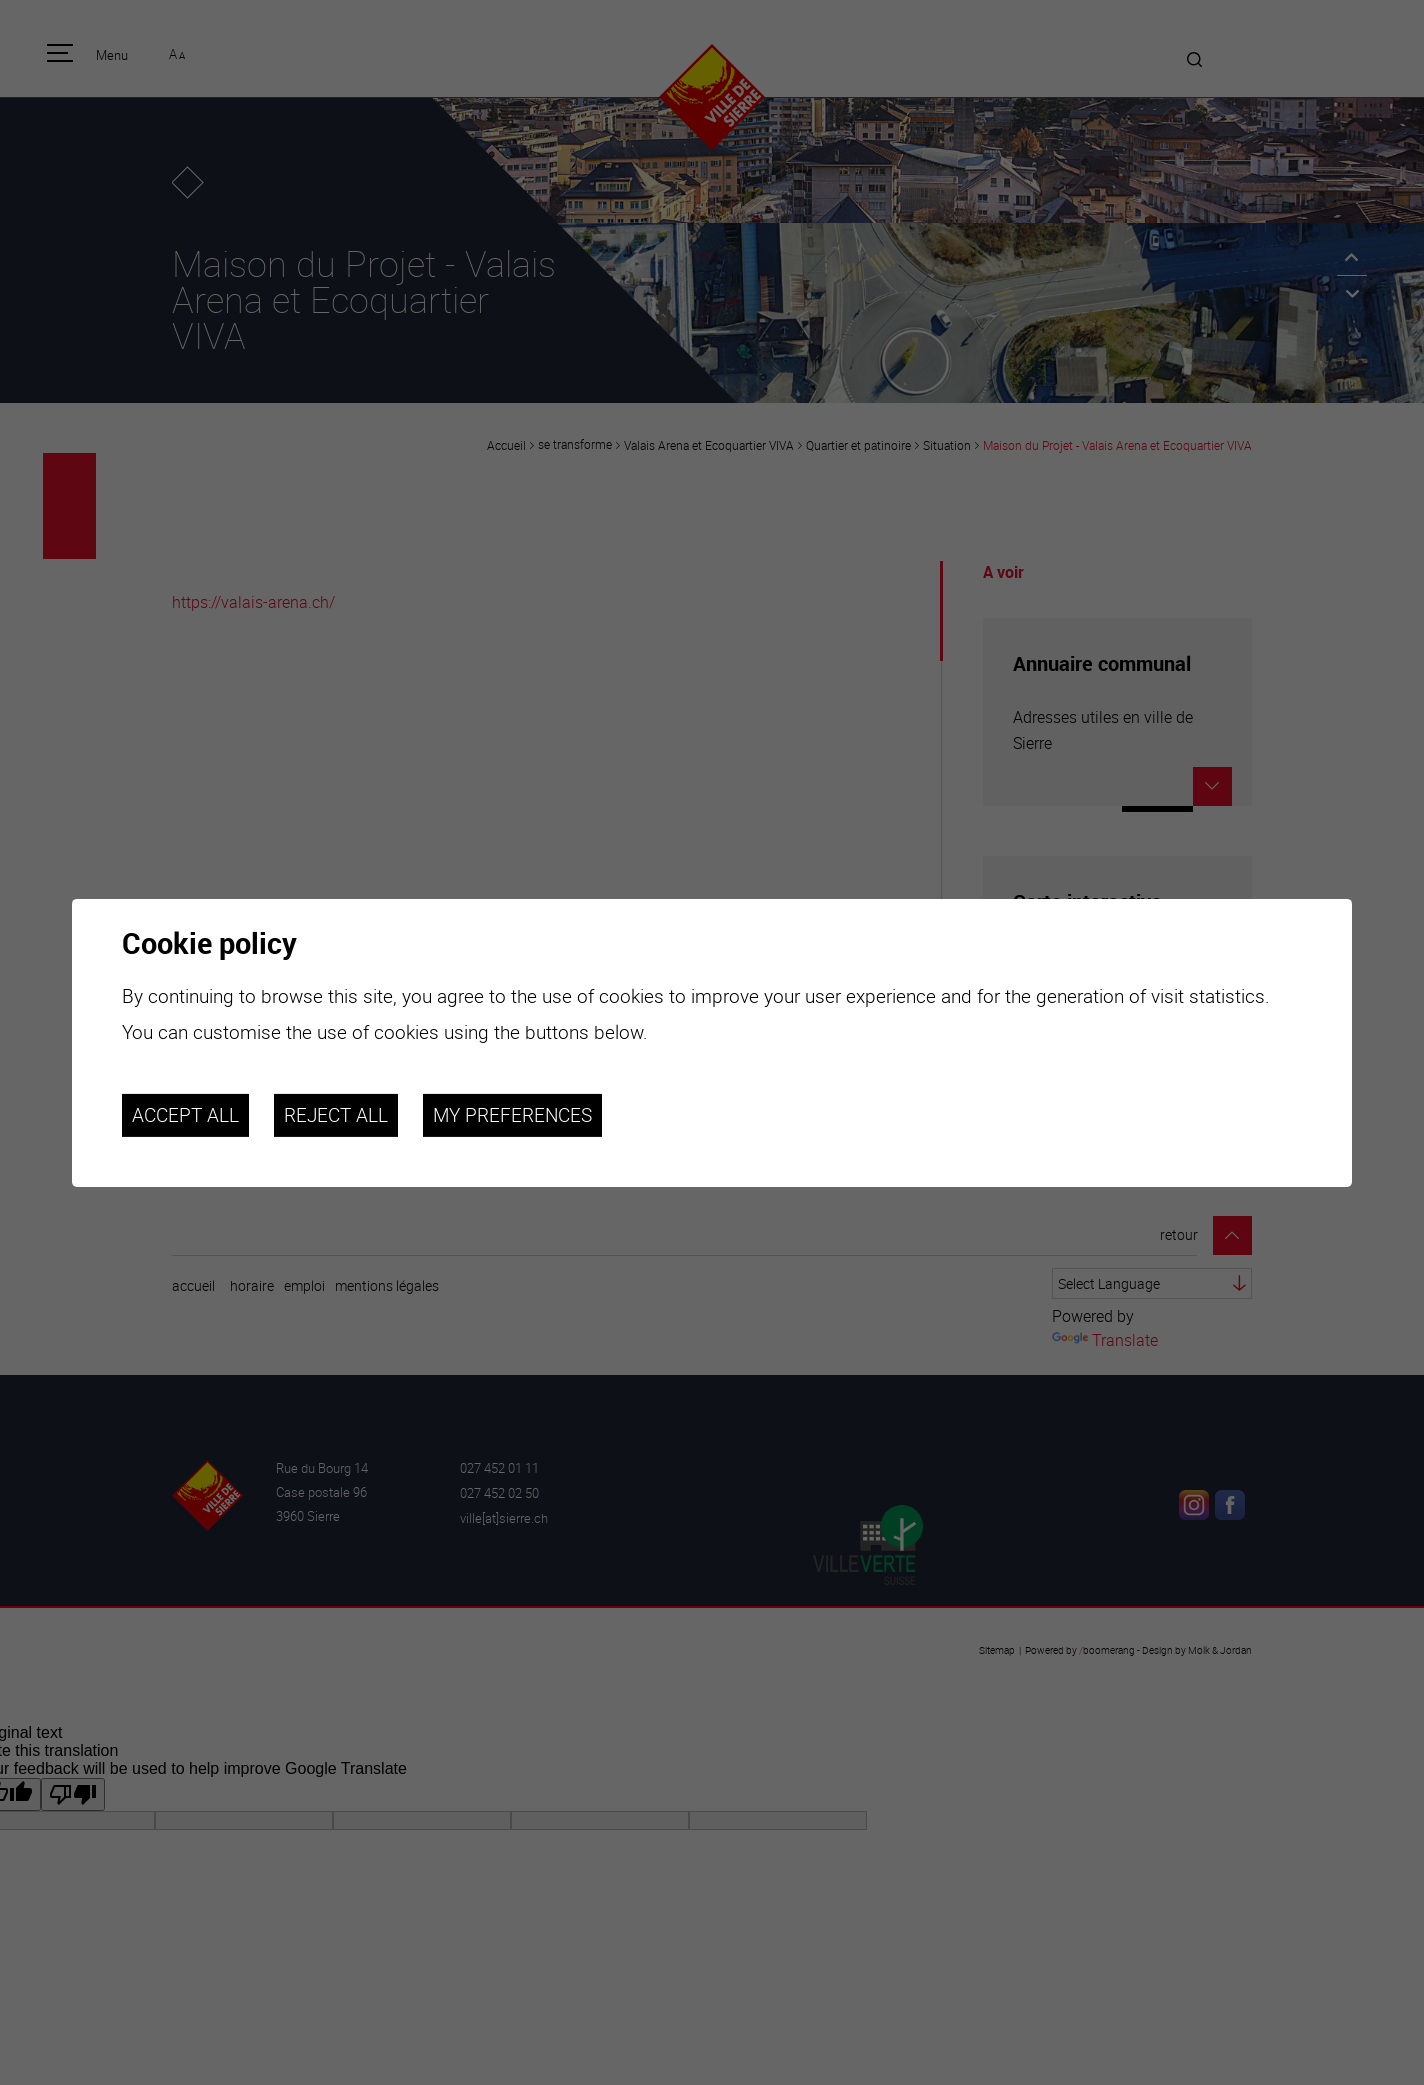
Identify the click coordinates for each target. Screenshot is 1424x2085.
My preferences (512, 1115)
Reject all (336, 1115)
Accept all (185, 1115)
